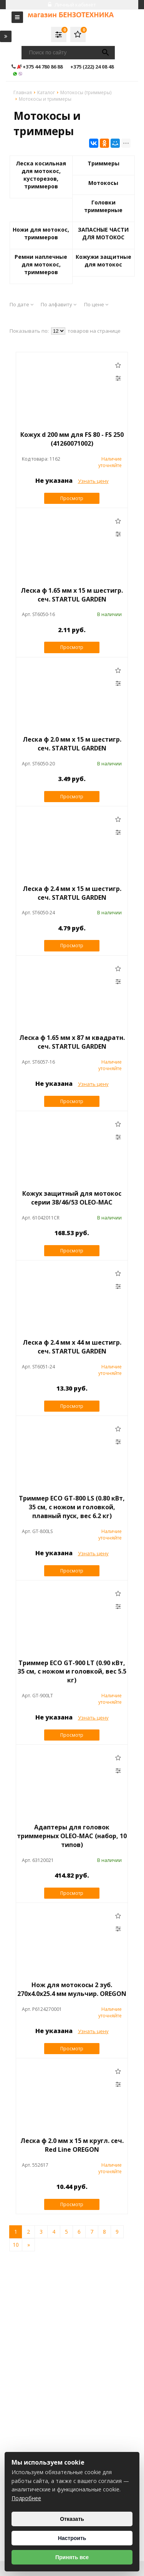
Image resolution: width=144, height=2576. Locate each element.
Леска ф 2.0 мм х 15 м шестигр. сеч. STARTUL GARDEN (72, 743)
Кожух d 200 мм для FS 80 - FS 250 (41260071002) (72, 439)
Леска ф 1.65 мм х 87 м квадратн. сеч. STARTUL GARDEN (72, 1042)
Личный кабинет (72, 4)
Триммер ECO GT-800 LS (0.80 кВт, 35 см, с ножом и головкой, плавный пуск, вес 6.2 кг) (72, 1507)
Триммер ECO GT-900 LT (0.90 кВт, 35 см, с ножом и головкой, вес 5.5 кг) (72, 1672)
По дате (21, 304)
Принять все (72, 2557)
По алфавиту (58, 304)
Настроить (72, 2538)
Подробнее (26, 2498)
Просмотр (71, 498)
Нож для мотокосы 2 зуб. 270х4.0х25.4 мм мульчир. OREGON (71, 1989)
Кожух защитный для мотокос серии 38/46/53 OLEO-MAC (71, 1197)
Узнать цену (93, 480)
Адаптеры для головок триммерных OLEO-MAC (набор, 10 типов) (72, 1836)
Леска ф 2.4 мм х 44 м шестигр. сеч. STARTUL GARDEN (72, 1346)
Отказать (72, 2519)
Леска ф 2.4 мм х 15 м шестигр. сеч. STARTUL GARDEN (72, 893)
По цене (96, 304)
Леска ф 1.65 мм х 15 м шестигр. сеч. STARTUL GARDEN (72, 594)
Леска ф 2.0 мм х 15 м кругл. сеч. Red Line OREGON (72, 2145)
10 (16, 2244)
